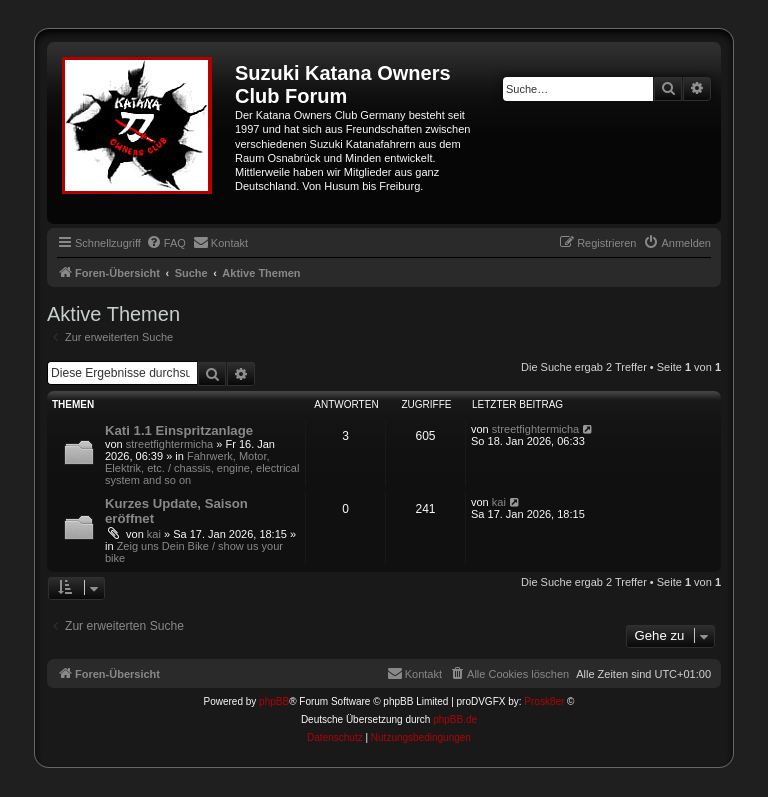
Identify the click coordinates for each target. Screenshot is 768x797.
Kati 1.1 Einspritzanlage (179, 430)
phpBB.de (455, 719)
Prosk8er (544, 701)
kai (154, 534)
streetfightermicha (169, 444)
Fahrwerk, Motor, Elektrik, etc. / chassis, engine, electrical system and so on (202, 468)
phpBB (274, 701)
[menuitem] (166, 243)
